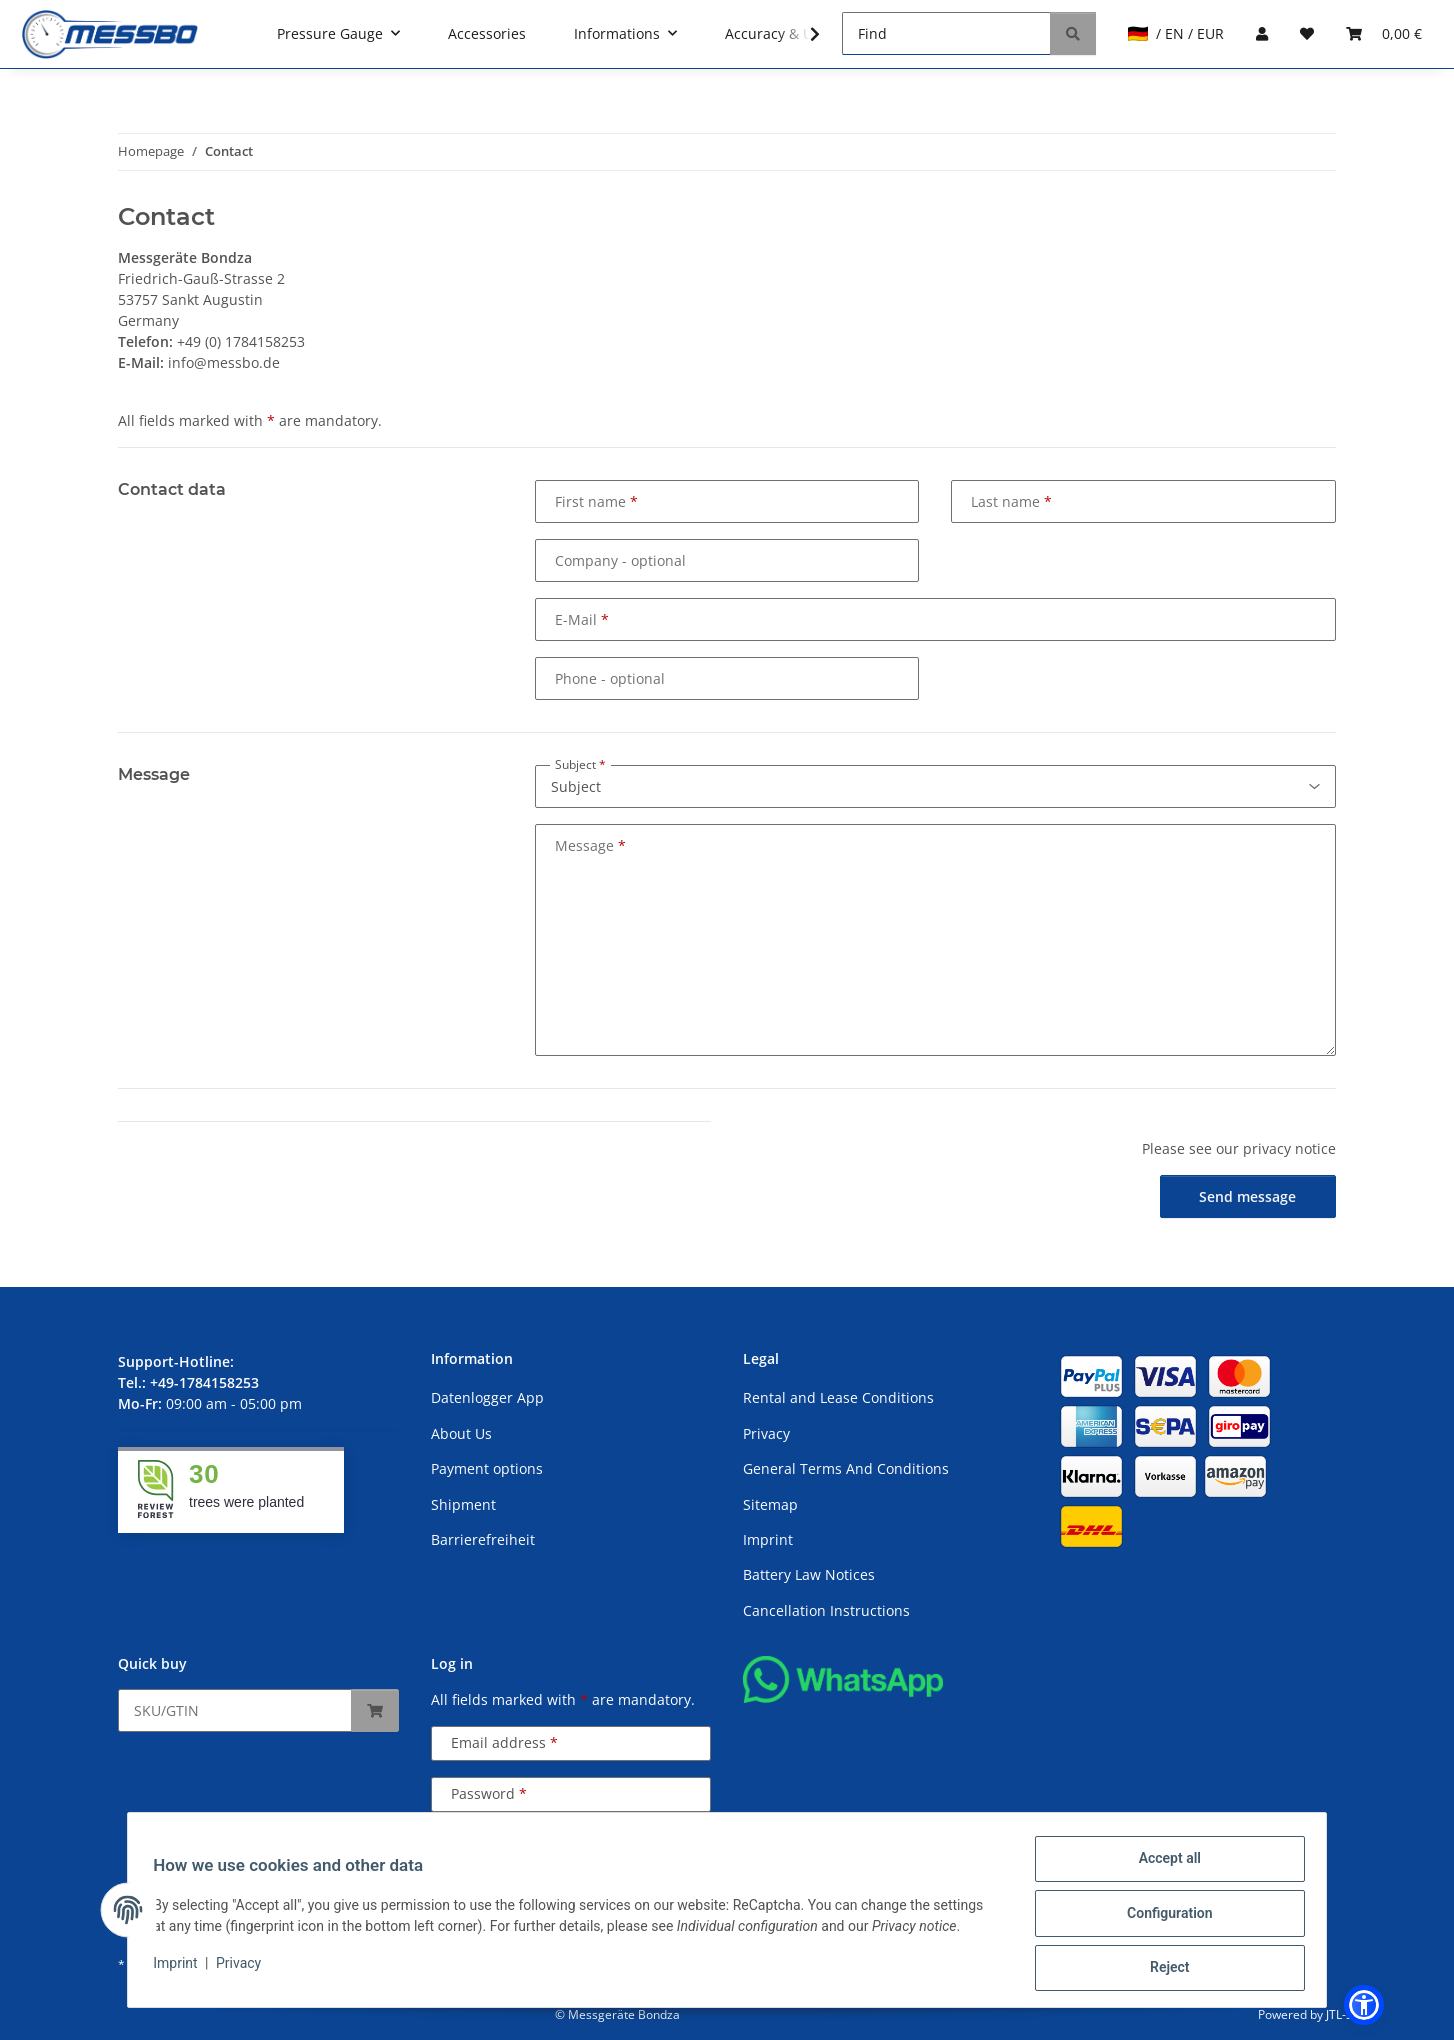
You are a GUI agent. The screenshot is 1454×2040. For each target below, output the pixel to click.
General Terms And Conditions (846, 1468)
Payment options (487, 1468)
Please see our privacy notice (1239, 1148)
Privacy (245, 1967)
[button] (802, 34)
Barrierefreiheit (483, 1539)
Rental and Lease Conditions (838, 1397)
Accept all (1163, 1865)
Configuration (1162, 1917)
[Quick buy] (235, 1710)
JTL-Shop (1350, 2014)
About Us (461, 1433)
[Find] (946, 33)
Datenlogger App (487, 1397)
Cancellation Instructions (826, 1610)
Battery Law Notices (809, 1574)
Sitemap (770, 1504)
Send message (1247, 1196)
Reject (1163, 1969)
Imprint (182, 1967)
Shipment (463, 1504)
